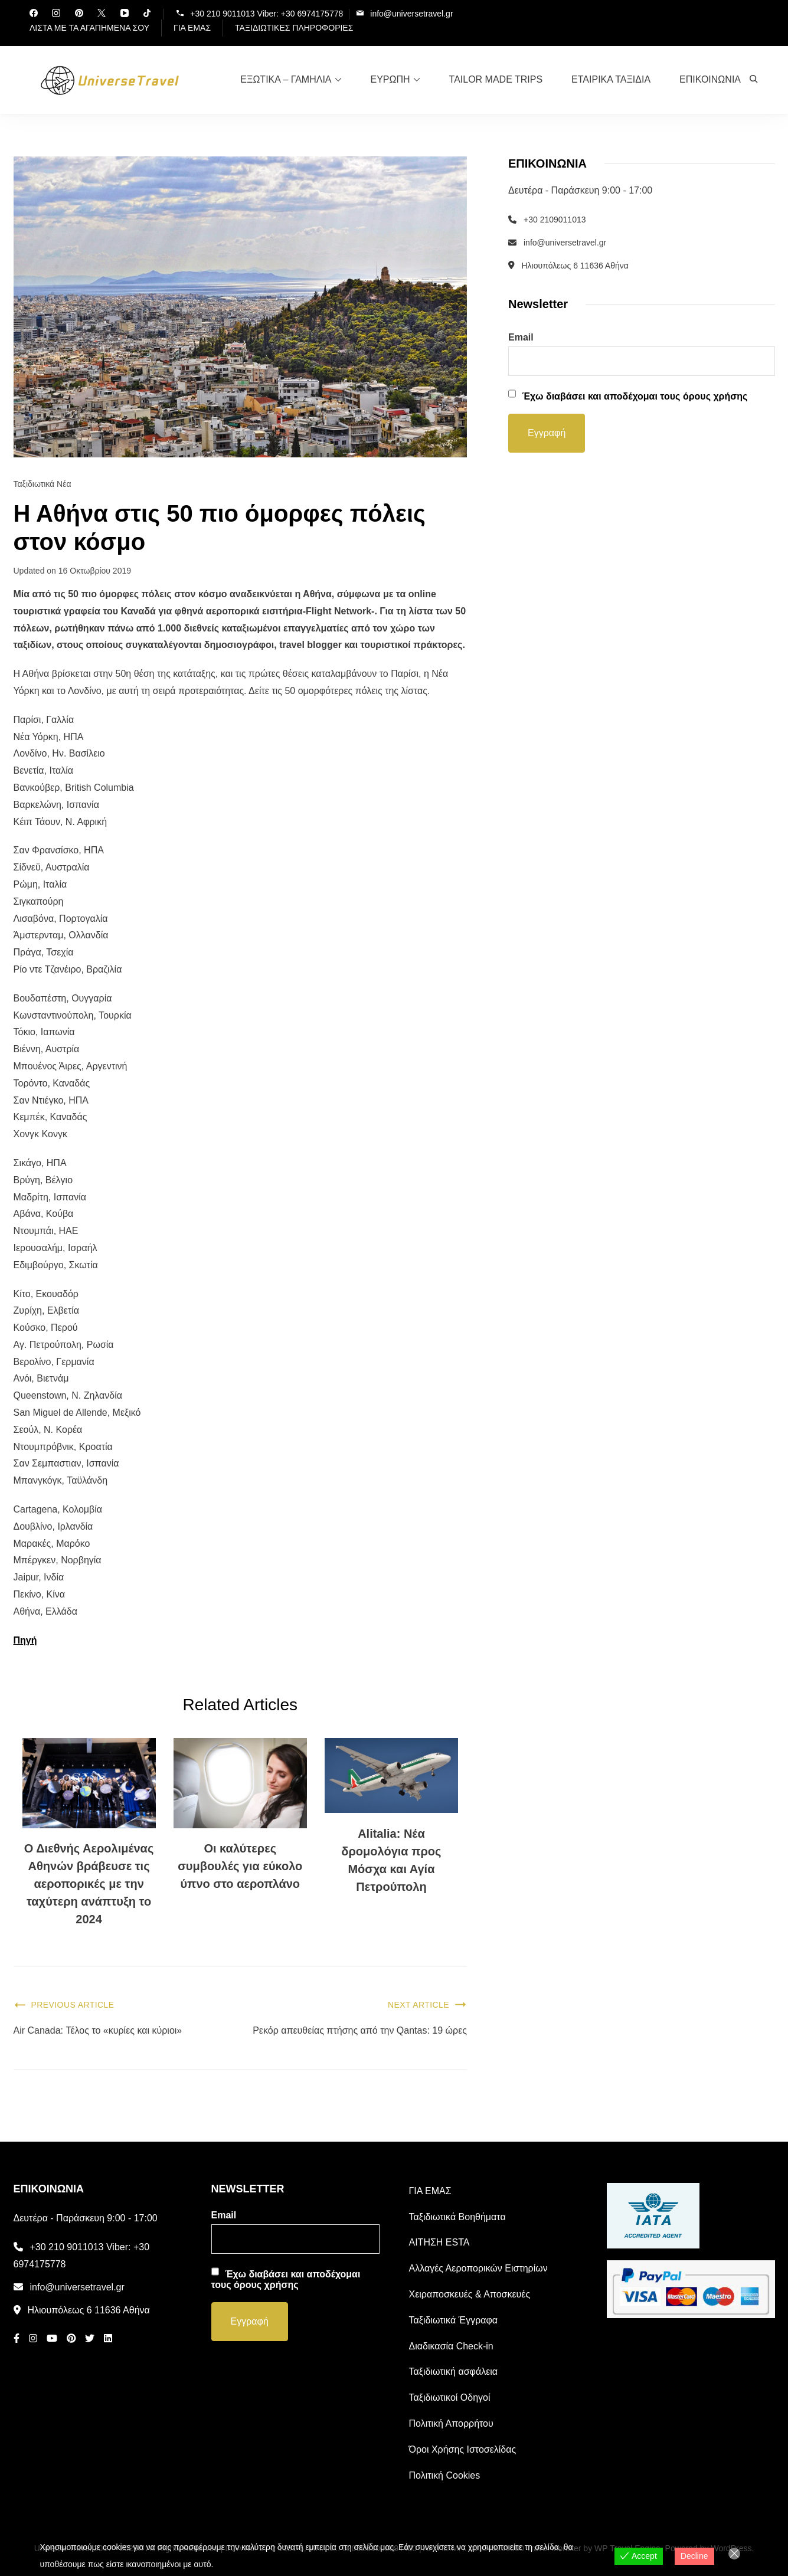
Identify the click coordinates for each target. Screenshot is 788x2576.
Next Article (418, 2004)
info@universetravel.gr (411, 13)
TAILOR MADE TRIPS (496, 79)
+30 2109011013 (555, 219)
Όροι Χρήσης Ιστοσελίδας (462, 2449)
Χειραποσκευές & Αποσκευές (470, 2294)
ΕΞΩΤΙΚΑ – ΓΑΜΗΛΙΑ (285, 79)
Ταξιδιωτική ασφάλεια (453, 2372)
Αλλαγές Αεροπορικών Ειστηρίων (478, 2268)
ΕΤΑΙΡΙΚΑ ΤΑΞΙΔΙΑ (610, 79)
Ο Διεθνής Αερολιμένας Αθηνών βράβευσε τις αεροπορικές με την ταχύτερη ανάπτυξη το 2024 (88, 1884)
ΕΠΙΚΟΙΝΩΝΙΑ (710, 79)
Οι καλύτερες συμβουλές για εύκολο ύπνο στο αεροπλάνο (240, 1866)
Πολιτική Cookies (444, 2475)
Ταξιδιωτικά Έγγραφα (453, 2320)
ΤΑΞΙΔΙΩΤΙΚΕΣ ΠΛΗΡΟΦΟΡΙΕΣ (294, 27)
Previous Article (73, 2004)
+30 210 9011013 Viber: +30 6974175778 (266, 13)
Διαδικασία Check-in (451, 2346)
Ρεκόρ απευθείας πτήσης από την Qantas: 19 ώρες (360, 2030)
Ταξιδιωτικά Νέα (42, 484)
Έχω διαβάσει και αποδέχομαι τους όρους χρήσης (634, 396)
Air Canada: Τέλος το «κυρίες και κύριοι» (98, 2030)
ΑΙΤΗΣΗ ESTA (439, 2243)
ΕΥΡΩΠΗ (390, 79)
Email (521, 337)
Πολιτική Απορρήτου (451, 2423)
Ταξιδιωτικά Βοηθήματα (457, 2217)
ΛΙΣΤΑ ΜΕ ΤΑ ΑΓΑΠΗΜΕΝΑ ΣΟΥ (89, 27)
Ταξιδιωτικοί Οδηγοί (450, 2397)
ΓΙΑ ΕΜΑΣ (192, 27)
